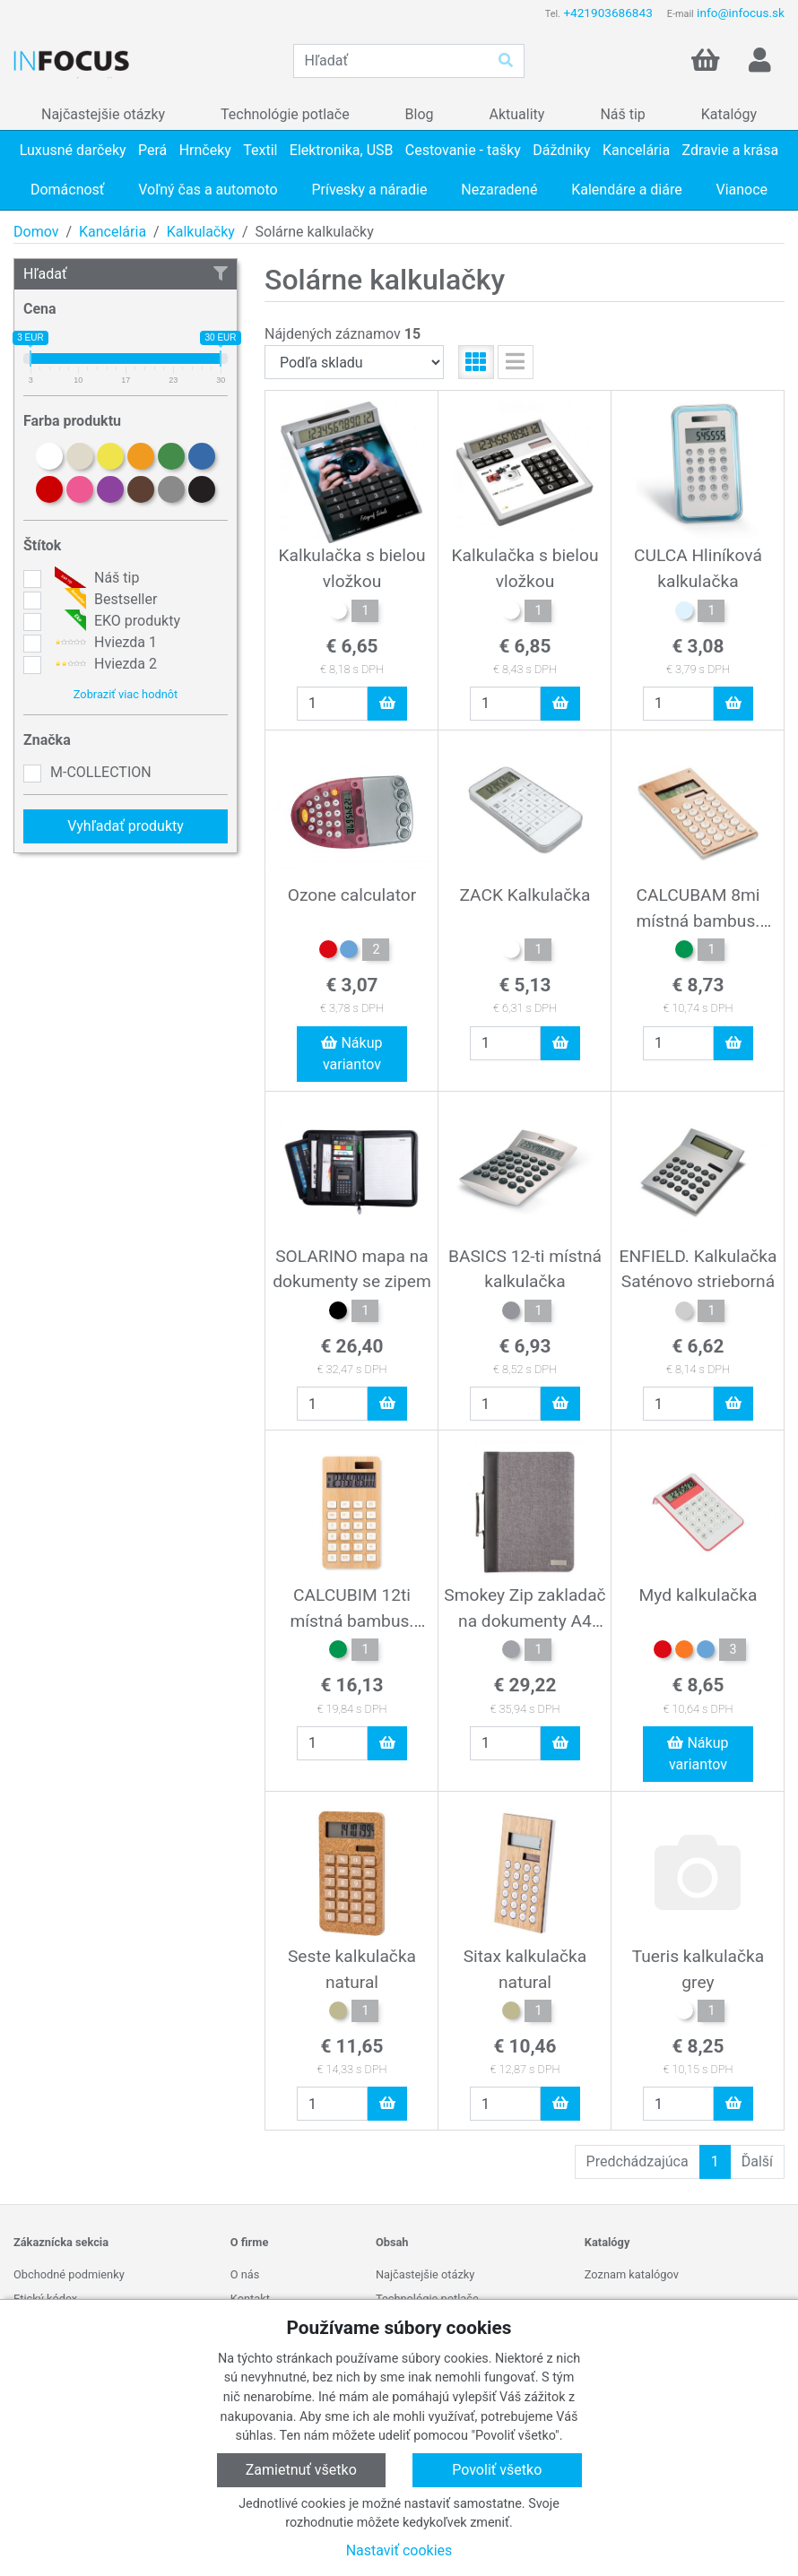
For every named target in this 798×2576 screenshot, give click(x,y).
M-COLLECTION (101, 772)
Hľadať (125, 273)
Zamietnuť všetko (301, 2469)
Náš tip (94, 578)
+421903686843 (607, 12)
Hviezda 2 (103, 664)
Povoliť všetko (497, 2469)
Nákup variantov (351, 1053)
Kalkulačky (201, 231)
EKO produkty (115, 621)
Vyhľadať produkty (125, 825)
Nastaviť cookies (399, 2550)
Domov (35, 231)
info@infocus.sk (741, 12)
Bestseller (103, 599)
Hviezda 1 (103, 642)
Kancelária (112, 231)
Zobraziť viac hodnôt (126, 694)
